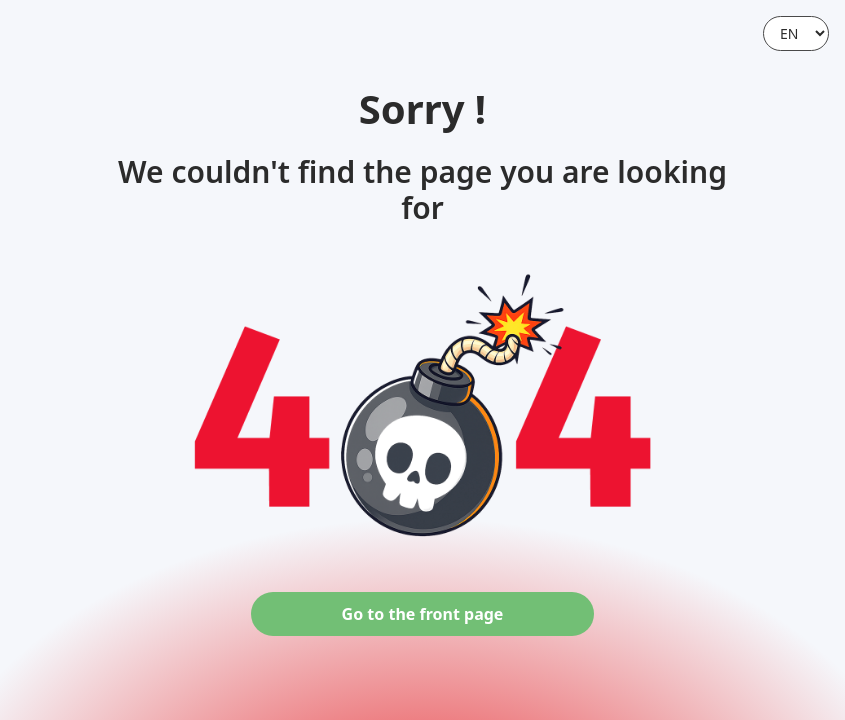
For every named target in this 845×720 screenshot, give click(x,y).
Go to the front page (423, 614)
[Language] (796, 33)
